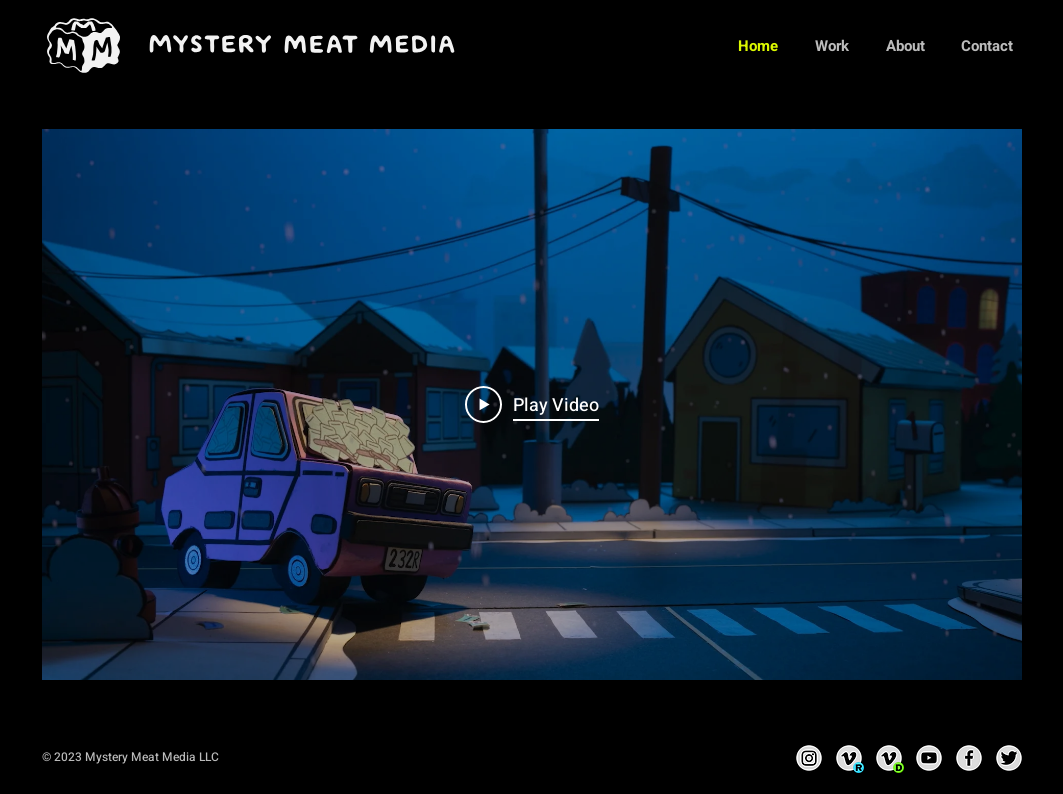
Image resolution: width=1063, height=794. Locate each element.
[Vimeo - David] (889, 758)
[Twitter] (1009, 758)
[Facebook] (969, 758)
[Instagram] (809, 758)
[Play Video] (532, 405)
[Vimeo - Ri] (849, 758)
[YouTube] (929, 758)
